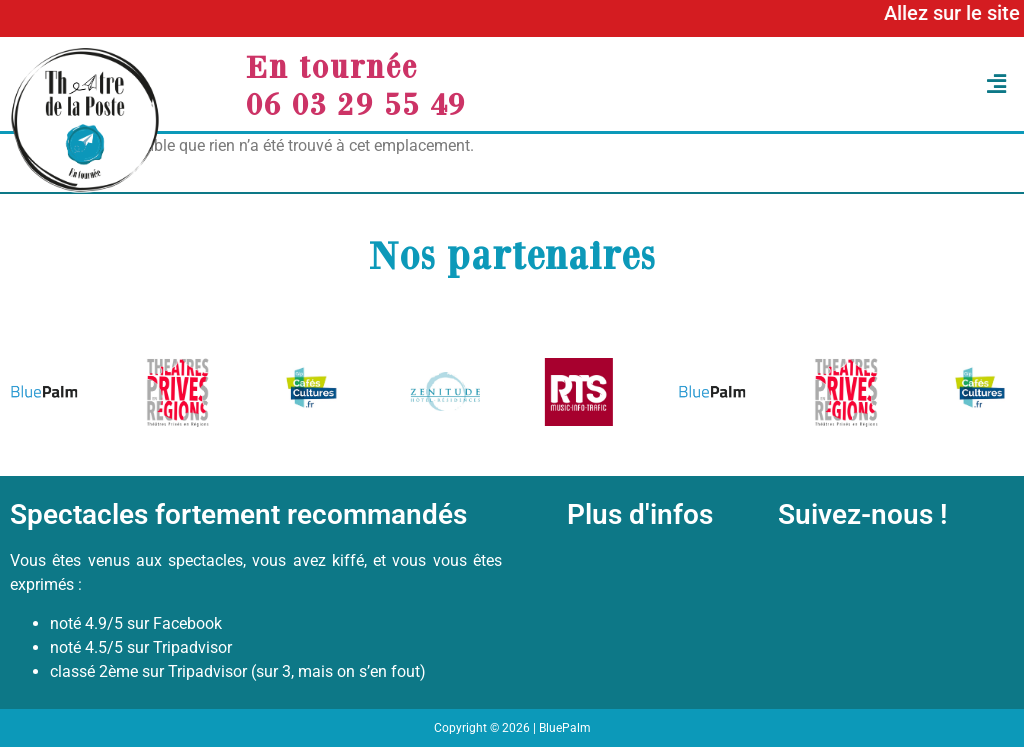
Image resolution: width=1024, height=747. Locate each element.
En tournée (332, 66)
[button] (819, 84)
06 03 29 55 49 (356, 103)
